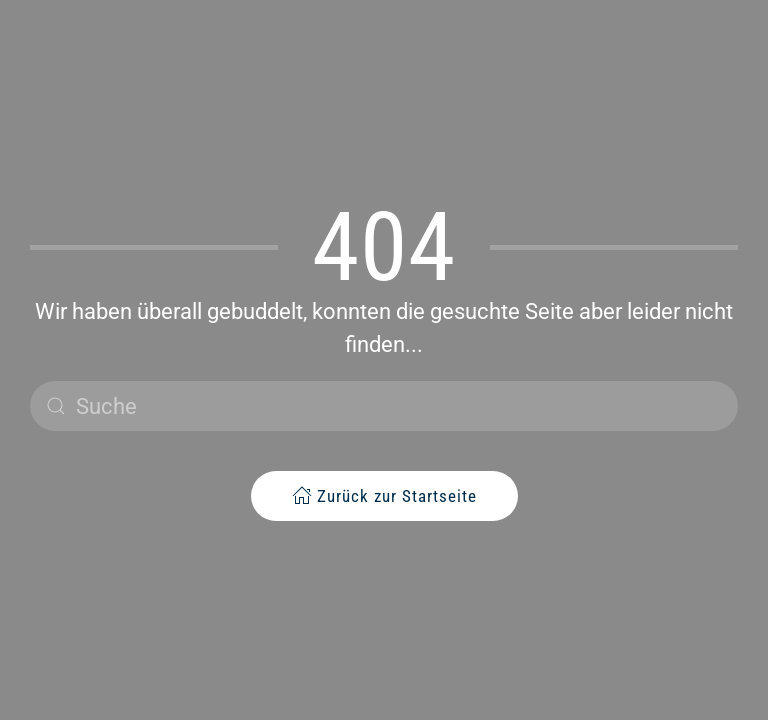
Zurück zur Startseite (384, 495)
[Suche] (384, 406)
